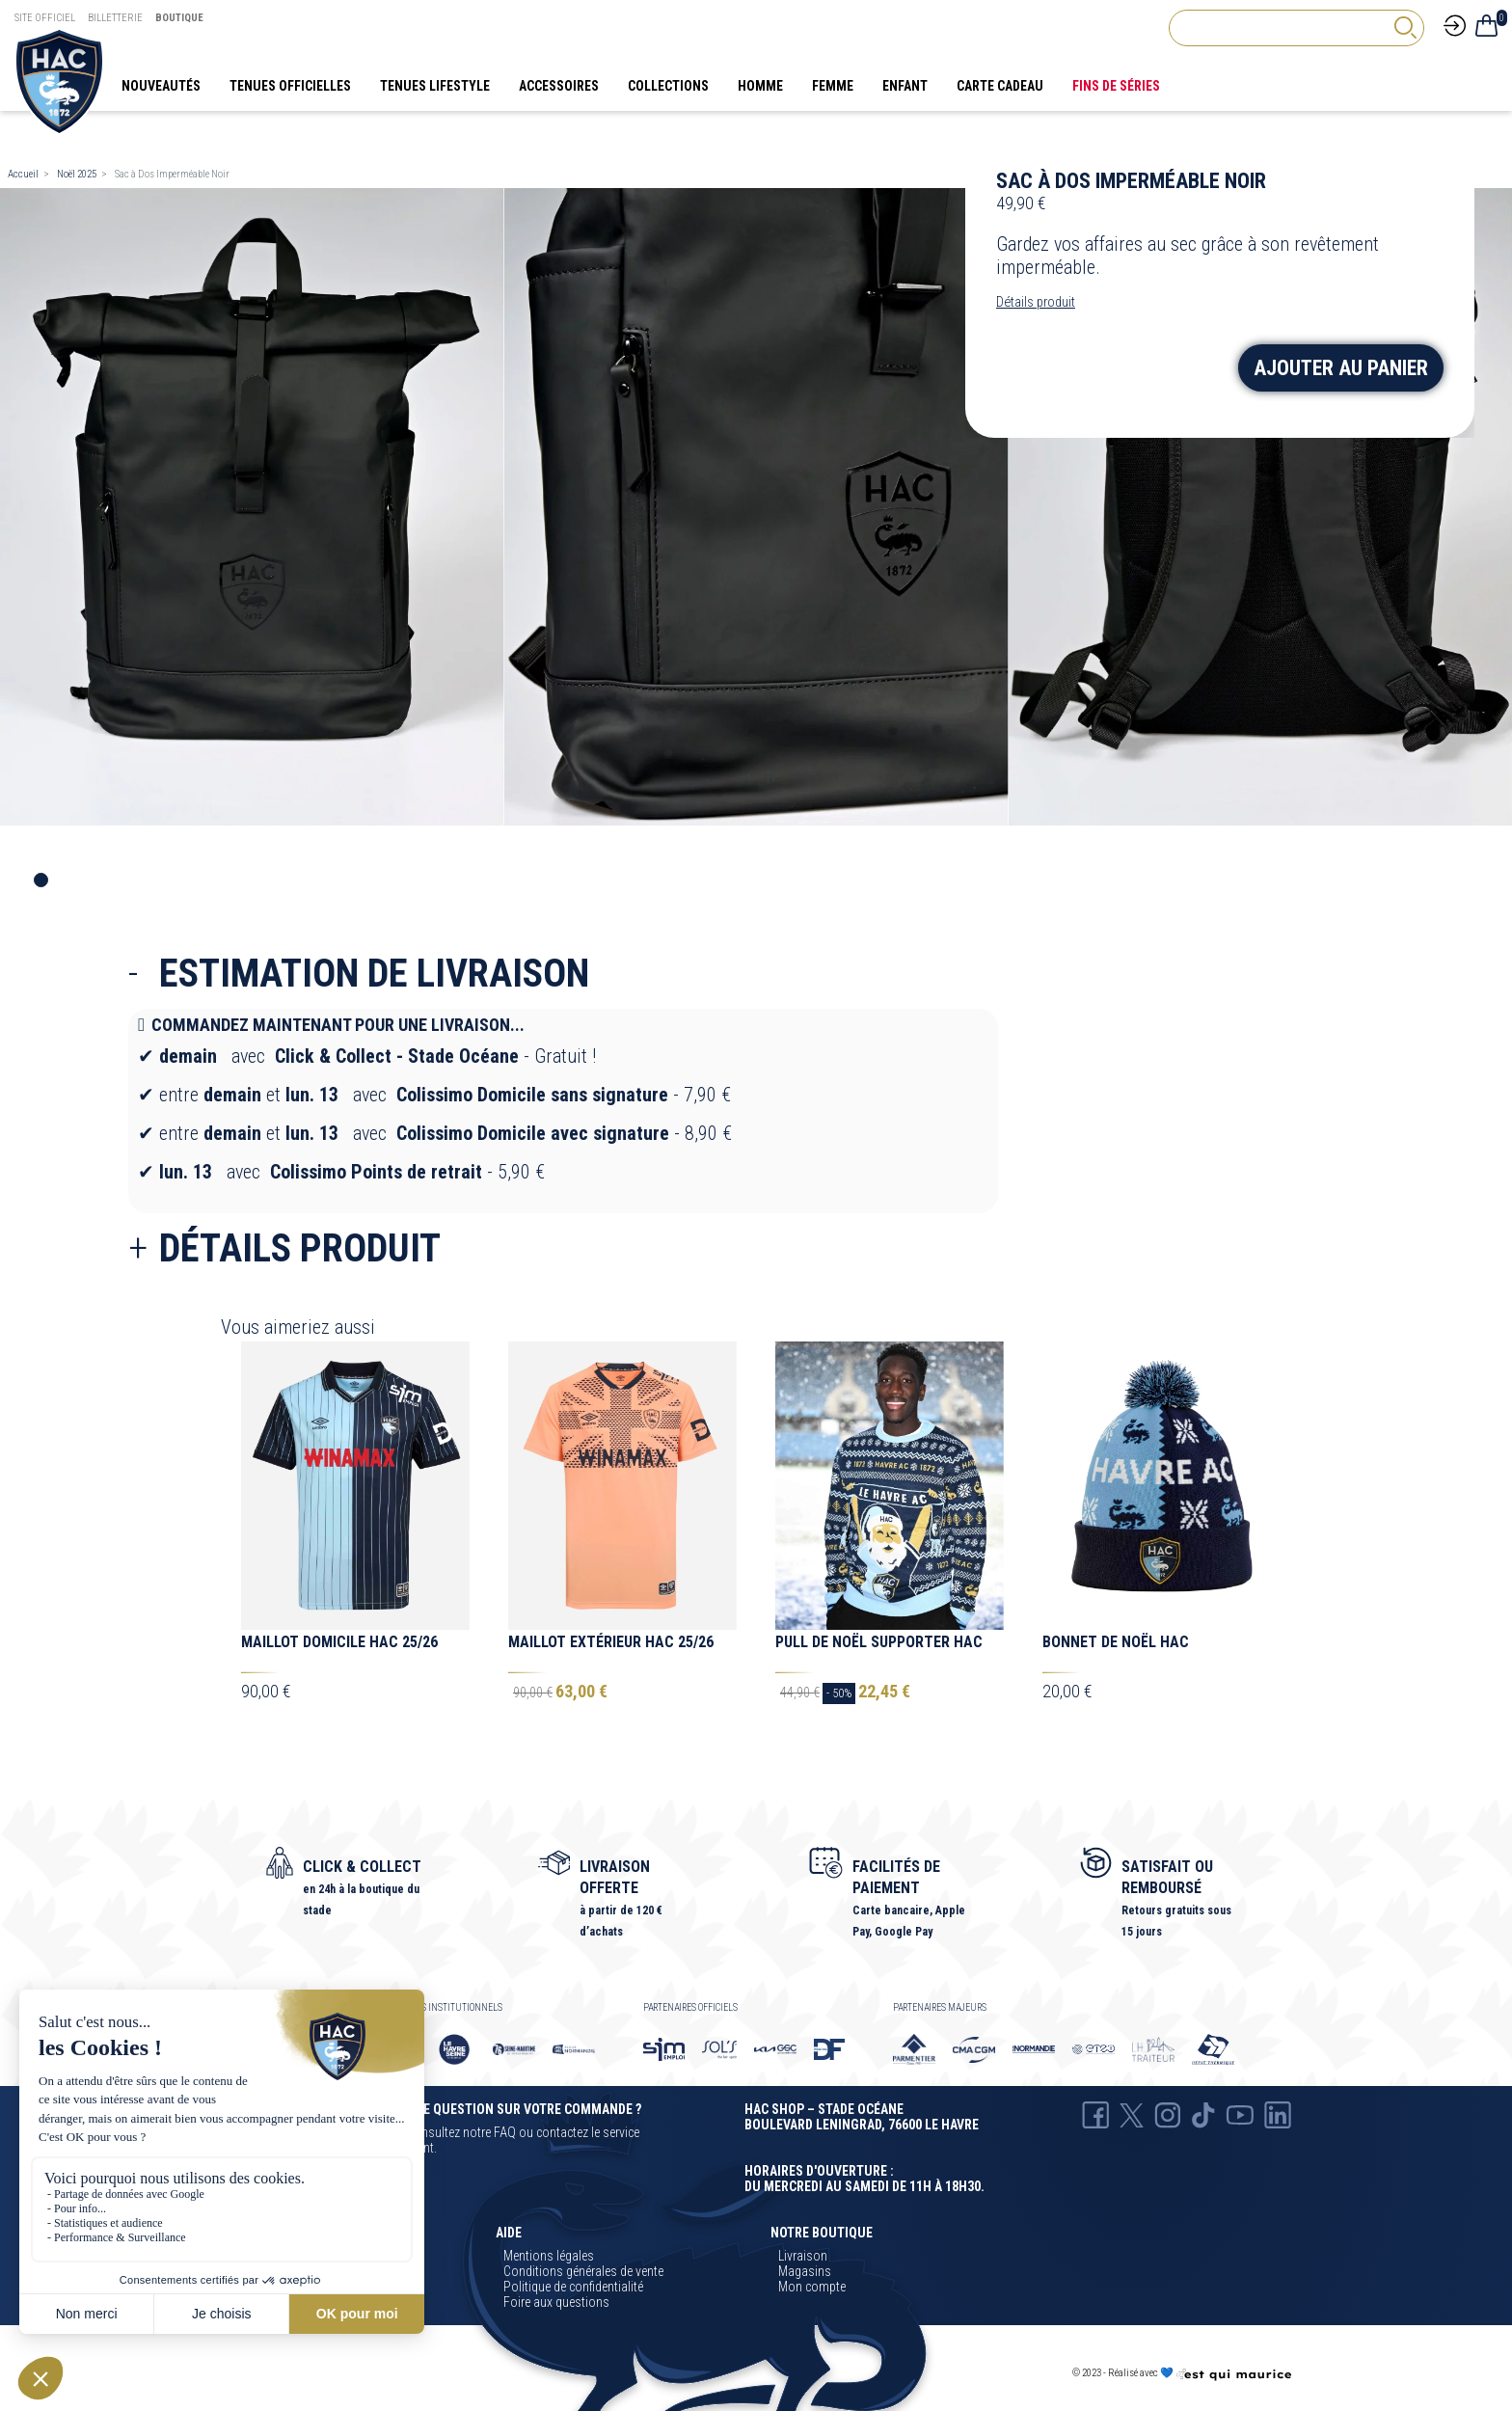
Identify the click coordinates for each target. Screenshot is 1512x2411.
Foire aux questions (556, 2302)
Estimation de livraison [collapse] (374, 973)
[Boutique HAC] (59, 80)
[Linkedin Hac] (1277, 2114)
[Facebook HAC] (1095, 2114)
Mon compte (812, 2286)
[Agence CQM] (1233, 2374)
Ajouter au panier (1356, 369)
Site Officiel (44, 18)
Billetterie (115, 18)
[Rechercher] (1296, 28)
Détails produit (1035, 302)
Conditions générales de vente (583, 2271)
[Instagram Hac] (1167, 2114)
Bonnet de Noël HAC (1115, 1642)
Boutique (179, 18)
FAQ (505, 2132)
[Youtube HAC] (1240, 2114)
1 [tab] (41, 880)
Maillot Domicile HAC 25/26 (339, 1642)
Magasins (804, 2271)
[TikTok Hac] (1203, 2114)
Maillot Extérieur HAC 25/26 (611, 1642)
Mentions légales (548, 2255)
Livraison (802, 2255)
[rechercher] (1405, 27)
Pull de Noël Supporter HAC (879, 1642)
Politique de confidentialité (573, 2286)
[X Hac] (1132, 2114)
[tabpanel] (252, 507)
